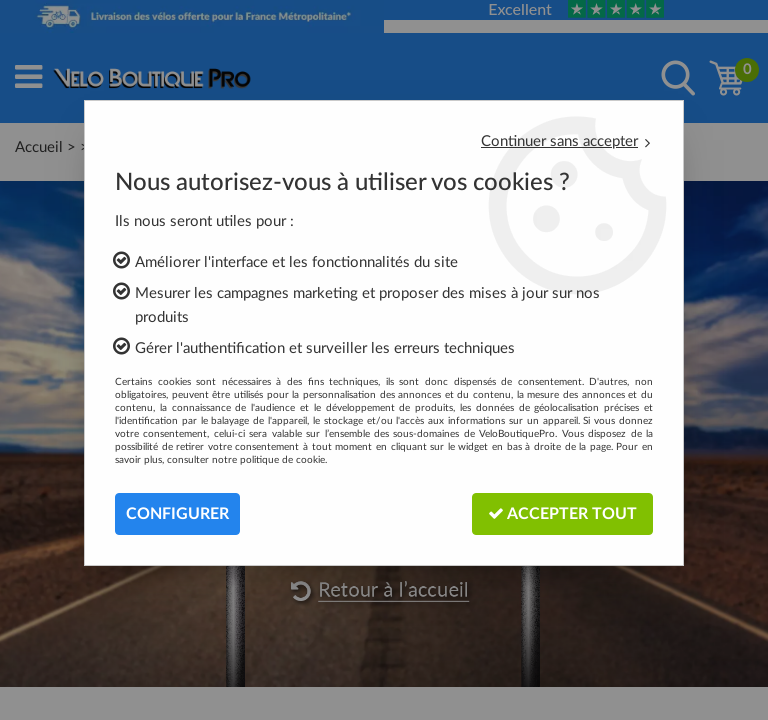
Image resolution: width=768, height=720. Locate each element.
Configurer (177, 514)
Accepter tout (562, 513)
